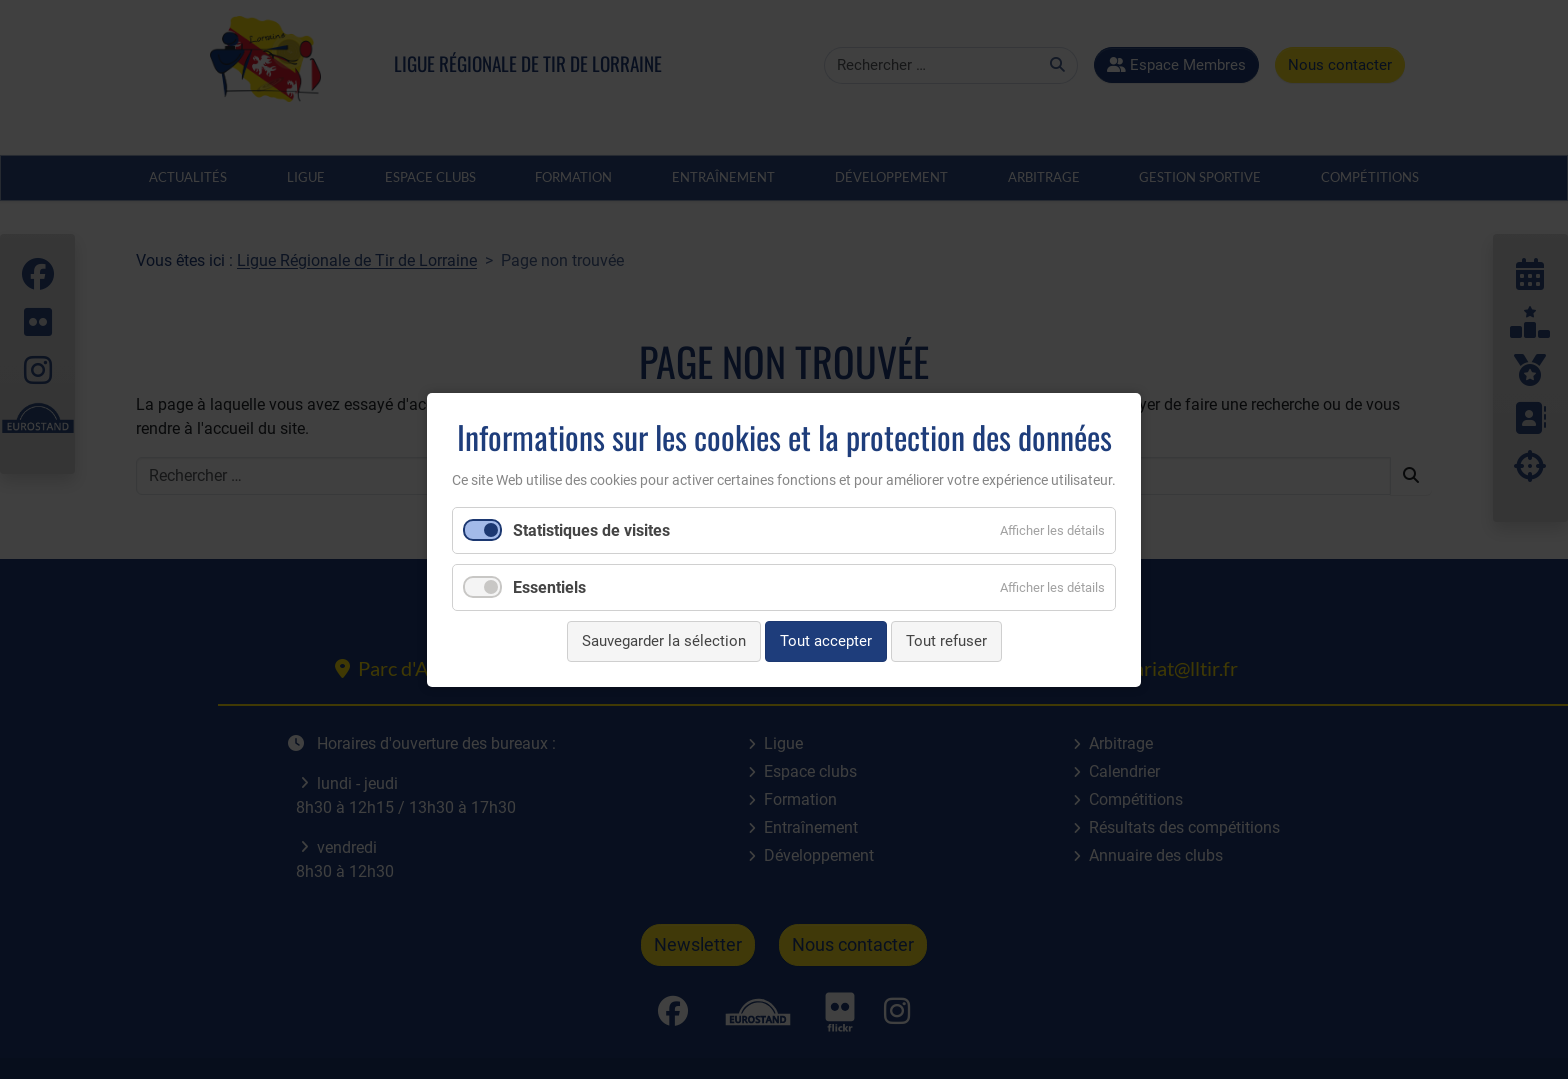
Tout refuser (946, 641)
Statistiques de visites (591, 530)
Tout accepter (826, 641)
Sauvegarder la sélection (664, 641)
